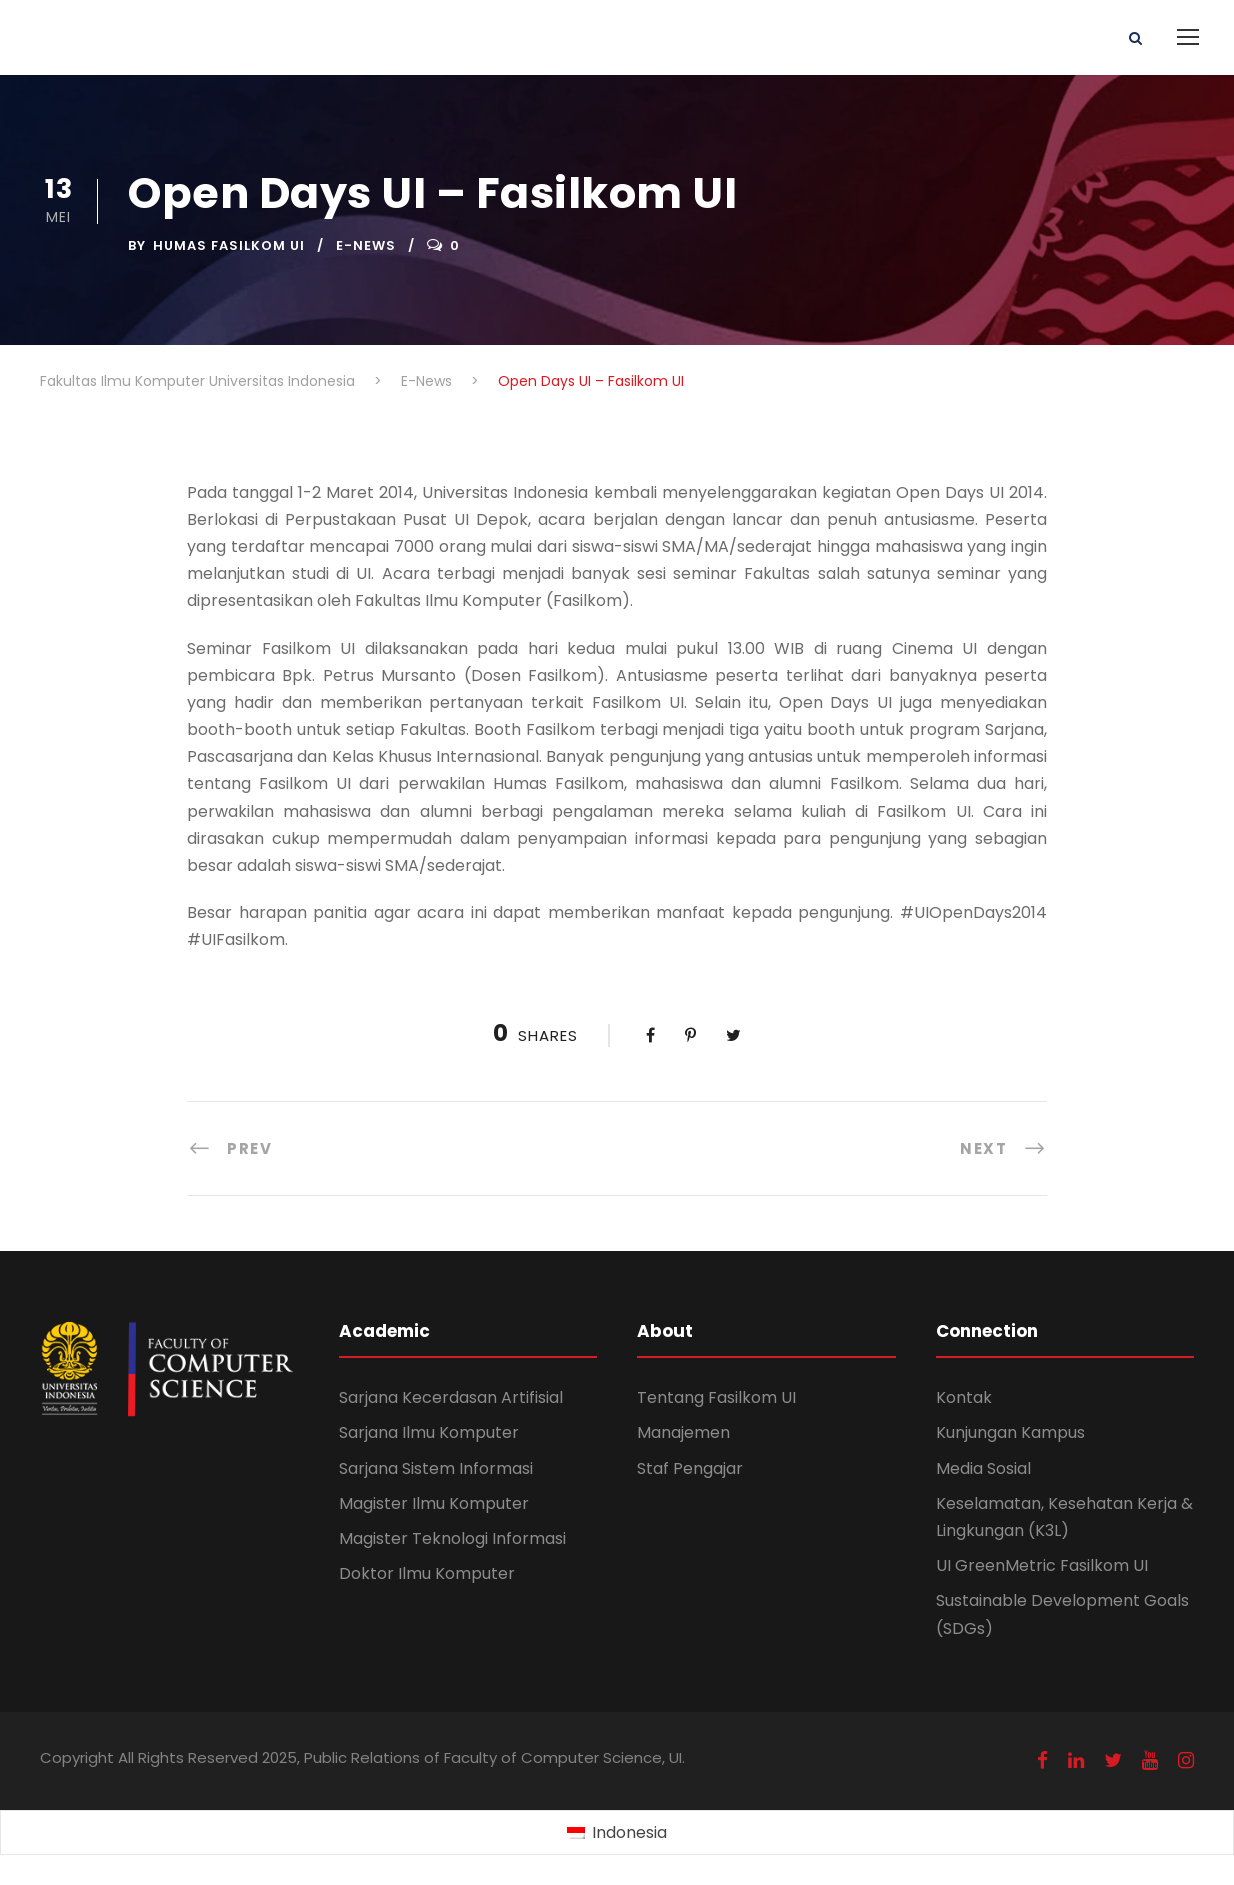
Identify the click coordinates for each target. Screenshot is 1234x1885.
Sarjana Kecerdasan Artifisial (451, 1397)
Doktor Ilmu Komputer (427, 1573)
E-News (366, 245)
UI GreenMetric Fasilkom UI (1042, 1565)
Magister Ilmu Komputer (434, 1503)
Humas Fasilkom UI (229, 245)
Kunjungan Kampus (1010, 1432)
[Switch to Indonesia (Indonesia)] (616, 1833)
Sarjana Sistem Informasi (436, 1468)
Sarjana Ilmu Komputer (429, 1432)
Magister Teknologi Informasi (452, 1538)
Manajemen (683, 1432)
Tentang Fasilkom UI (716, 1397)
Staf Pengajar (690, 1468)
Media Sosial (983, 1468)
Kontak (964, 1397)
